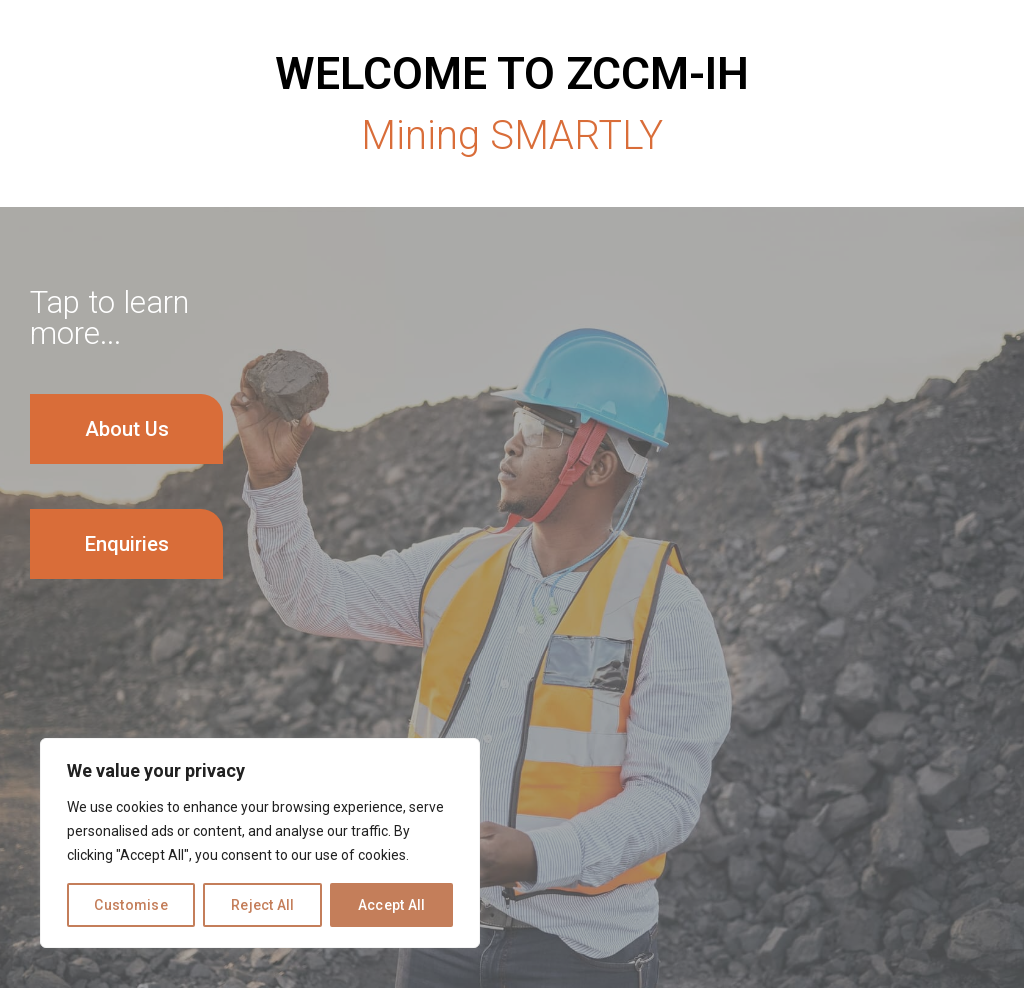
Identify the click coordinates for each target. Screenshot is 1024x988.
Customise (131, 905)
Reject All (263, 905)
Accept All (392, 905)
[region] (260, 843)
